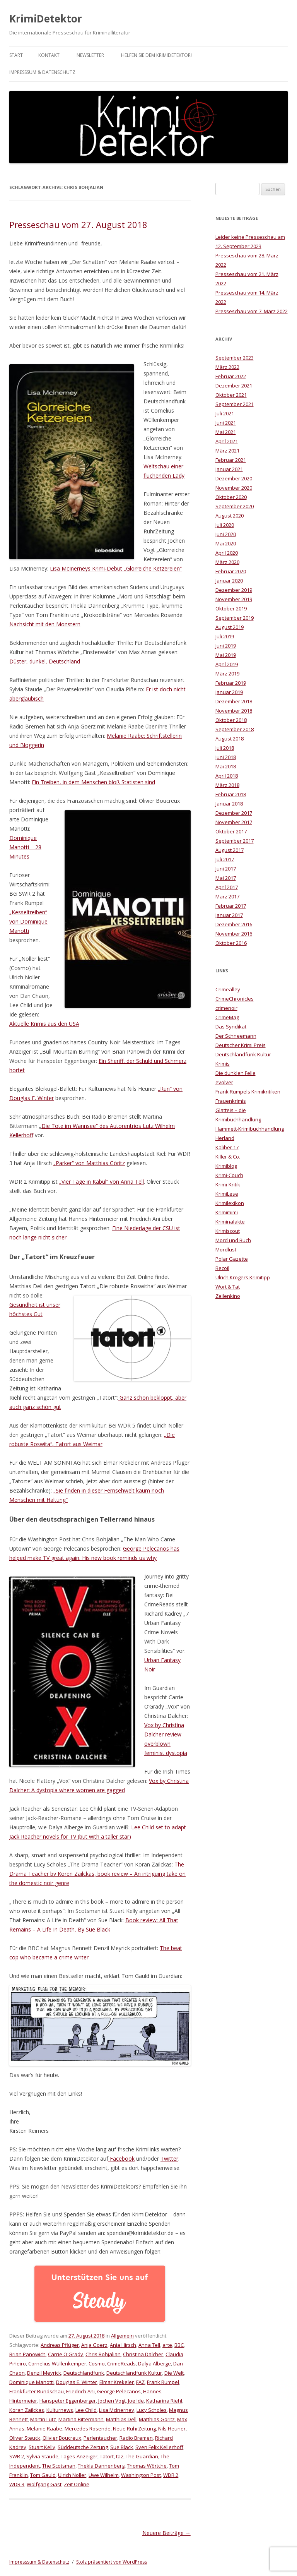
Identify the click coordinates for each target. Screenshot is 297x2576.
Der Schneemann (235, 1035)
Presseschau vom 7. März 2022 (251, 311)
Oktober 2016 (231, 942)
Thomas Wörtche (147, 2465)
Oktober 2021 (231, 394)
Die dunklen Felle (235, 1072)
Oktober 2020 (231, 497)
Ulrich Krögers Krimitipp (242, 1277)
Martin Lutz (43, 2419)
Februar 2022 (230, 376)
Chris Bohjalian (103, 2354)
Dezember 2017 (233, 812)
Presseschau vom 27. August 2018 (78, 224)
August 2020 (229, 515)
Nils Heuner (172, 2428)
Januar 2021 (229, 469)
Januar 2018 (229, 803)
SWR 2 (16, 2456)
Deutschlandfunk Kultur (134, 2372)
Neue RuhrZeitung (134, 2428)
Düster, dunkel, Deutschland (44, 661)
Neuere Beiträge (166, 2533)
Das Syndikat (230, 1026)
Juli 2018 (224, 747)
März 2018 (227, 785)
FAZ (140, 2382)
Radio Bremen (136, 2437)
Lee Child (86, 2409)
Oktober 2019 (231, 608)
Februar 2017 (230, 905)
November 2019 (233, 599)
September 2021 (234, 404)
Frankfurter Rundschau (36, 2391)
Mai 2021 (225, 431)
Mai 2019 (225, 654)
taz (119, 2456)
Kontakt (49, 55)
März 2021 (227, 450)
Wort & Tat (227, 1286)
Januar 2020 (229, 580)
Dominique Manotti (31, 2382)
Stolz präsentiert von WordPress (111, 2562)
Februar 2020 (230, 571)
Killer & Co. (227, 1156)
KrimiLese (226, 1193)
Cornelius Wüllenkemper (57, 2363)
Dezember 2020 (233, 478)
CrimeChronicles (234, 998)
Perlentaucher (100, 2437)
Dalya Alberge (154, 2363)
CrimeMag (227, 1017)
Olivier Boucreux (62, 2437)
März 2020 (227, 562)
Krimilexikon (229, 1203)
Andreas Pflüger (60, 2344)
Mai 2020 (225, 543)
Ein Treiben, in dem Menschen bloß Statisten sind (93, 782)
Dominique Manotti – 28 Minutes (25, 847)
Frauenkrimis (230, 1100)
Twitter (169, 2158)
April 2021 (226, 441)
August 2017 (229, 850)
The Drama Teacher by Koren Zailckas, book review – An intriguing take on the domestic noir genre (97, 1874)
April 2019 (226, 664)
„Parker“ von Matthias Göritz (89, 1163)
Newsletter (90, 55)
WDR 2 (170, 2474)
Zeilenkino (227, 1295)
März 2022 (227, 366)
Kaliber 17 (227, 1147)
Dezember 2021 (233, 385)
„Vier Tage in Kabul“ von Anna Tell (101, 1181)
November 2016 (233, 933)
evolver (224, 1082)
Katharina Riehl (164, 2400)
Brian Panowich (27, 2354)
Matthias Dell (121, 2419)
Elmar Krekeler (116, 2382)
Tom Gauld (43, 2474)
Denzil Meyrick (44, 2372)
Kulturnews (59, 2409)
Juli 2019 (224, 636)
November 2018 (233, 710)
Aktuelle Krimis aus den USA (44, 1023)
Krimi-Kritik (227, 1184)
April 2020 (226, 552)
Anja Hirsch (123, 2344)
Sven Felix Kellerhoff (159, 2447)
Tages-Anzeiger (79, 2456)
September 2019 (234, 617)
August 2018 (229, 738)
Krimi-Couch (229, 1175)
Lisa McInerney (116, 2409)
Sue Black (121, 2447)
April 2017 (226, 887)
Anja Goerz (94, 2344)
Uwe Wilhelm (104, 2474)
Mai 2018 (225, 766)
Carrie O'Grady (65, 2354)
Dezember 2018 (233, 701)
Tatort (107, 2456)
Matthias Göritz (157, 2419)
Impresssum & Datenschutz (42, 72)
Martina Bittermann (81, 2419)
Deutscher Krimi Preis (240, 1045)
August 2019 (229, 627)
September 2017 (234, 840)
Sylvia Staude (42, 2456)
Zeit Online (76, 2484)
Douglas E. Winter (76, 2382)
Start (16, 55)
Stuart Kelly (42, 2447)
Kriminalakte (230, 1221)
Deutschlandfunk (83, 2372)
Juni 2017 (225, 868)
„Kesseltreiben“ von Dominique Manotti (28, 921)
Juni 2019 (225, 645)
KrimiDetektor (45, 19)
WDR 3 (16, 2484)
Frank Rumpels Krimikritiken (247, 1091)
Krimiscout (227, 1230)
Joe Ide (136, 2400)
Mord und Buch (233, 1240)
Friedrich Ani (80, 2391)
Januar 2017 (229, 915)
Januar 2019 (229, 692)
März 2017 (227, 896)
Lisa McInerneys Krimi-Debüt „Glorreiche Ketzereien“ (116, 568)
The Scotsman (58, 2465)
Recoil (222, 1268)
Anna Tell (149, 2344)
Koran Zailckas (26, 2409)
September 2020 (234, 506)
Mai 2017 (225, 877)
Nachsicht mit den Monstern (44, 624)
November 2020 (233, 487)
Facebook (121, 2158)
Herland (224, 1138)
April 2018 (226, 775)
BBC (179, 2344)
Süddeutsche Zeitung (83, 2447)
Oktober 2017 (231, 831)
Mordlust (225, 1249)
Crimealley (227, 989)
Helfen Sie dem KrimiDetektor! (156, 55)
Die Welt (174, 2372)
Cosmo (97, 2363)
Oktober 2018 (231, 719)
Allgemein (122, 2335)
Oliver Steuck (24, 2437)
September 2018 (234, 729)
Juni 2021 (225, 422)
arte (167, 2344)
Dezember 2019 (233, 589)
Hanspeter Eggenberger (67, 2400)
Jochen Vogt (112, 2400)
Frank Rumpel (163, 2382)
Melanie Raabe (44, 2428)
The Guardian (142, 2456)
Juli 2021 (224, 413)
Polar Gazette (231, 1258)
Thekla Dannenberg (101, 2465)
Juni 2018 (225, 757)
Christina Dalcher (143, 2354)
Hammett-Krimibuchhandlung (249, 1128)
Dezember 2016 (233, 924)
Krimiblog (226, 1165)
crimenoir (226, 1007)
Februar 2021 (230, 459)
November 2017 (233, 822)
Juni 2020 (225, 534)
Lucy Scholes (152, 2409)
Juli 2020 (224, 524)
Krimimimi (226, 1212)
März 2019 (227, 673)
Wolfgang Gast (44, 2484)
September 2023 (234, 357)
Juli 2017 (224, 859)
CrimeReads (121, 2363)
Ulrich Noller (72, 2474)
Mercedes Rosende (88, 2428)
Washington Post (141, 2474)
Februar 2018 (230, 794)
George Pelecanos (119, 2391)
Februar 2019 (230, 682)
